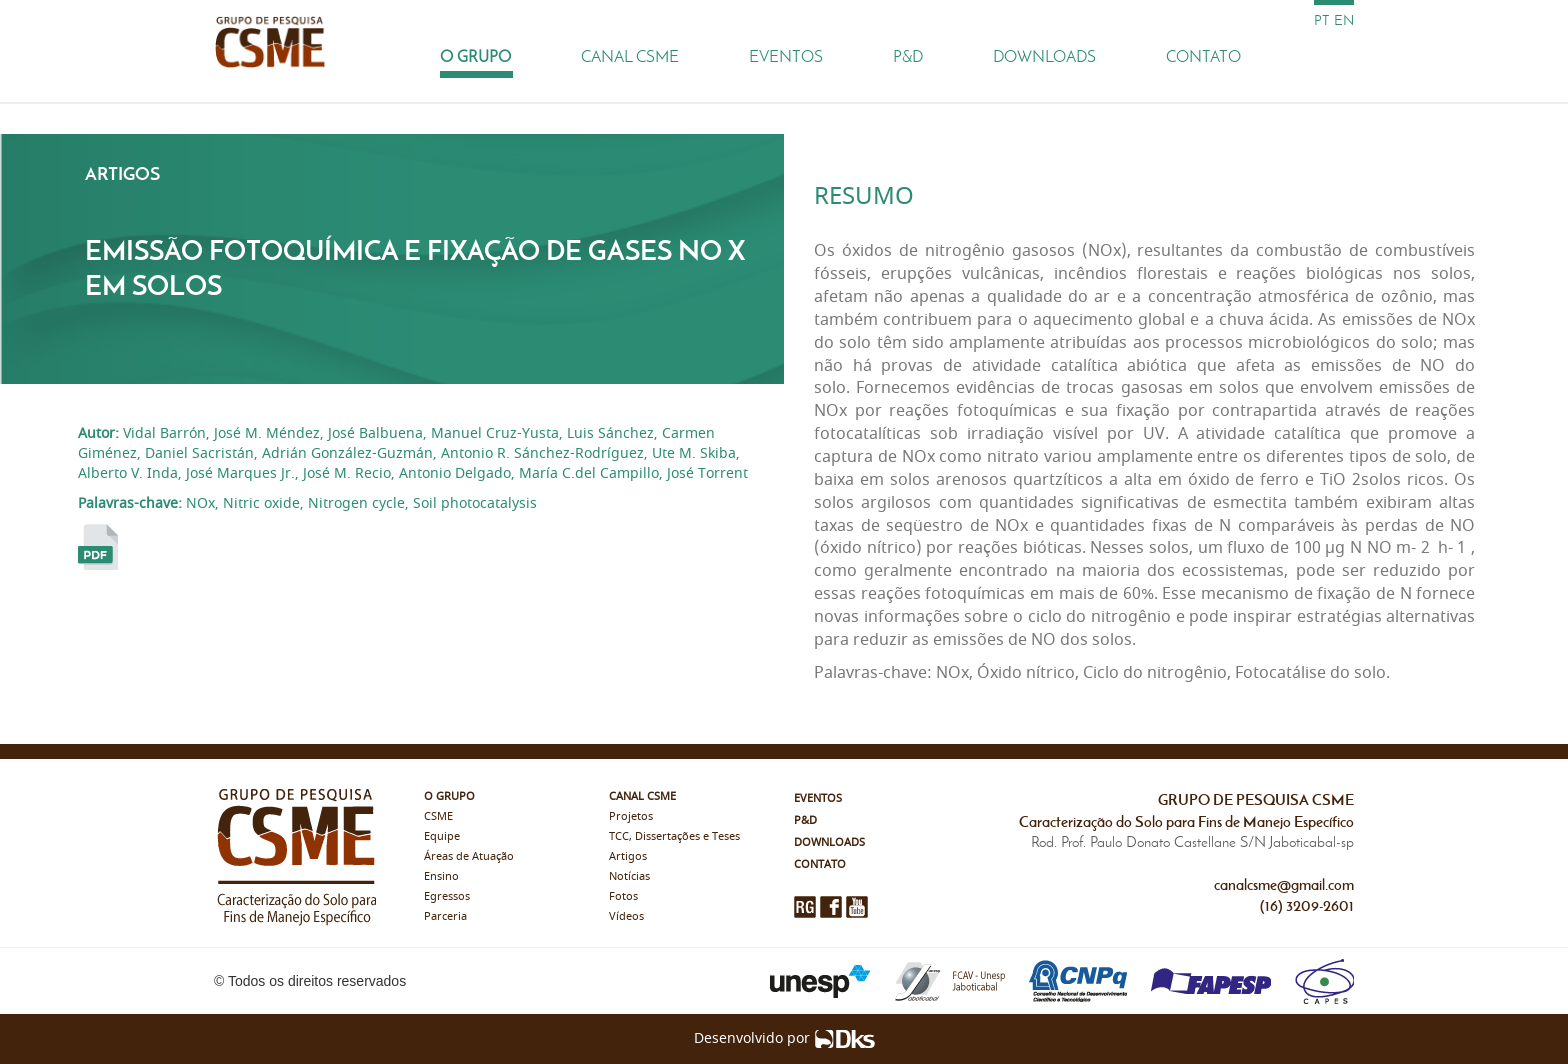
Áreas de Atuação (469, 856)
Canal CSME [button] (630, 56)
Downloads (1044, 56)
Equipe (442, 836)
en (1344, 20)
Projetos (631, 816)
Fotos (623, 896)
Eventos (786, 56)
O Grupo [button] (475, 56)
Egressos (447, 896)
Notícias (629, 876)
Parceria (445, 916)
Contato (1203, 56)
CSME (438, 816)
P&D (908, 56)
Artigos (628, 856)
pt (1322, 20)
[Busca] (1334, 56)
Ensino (441, 876)
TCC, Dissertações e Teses (674, 836)
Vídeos (626, 916)
